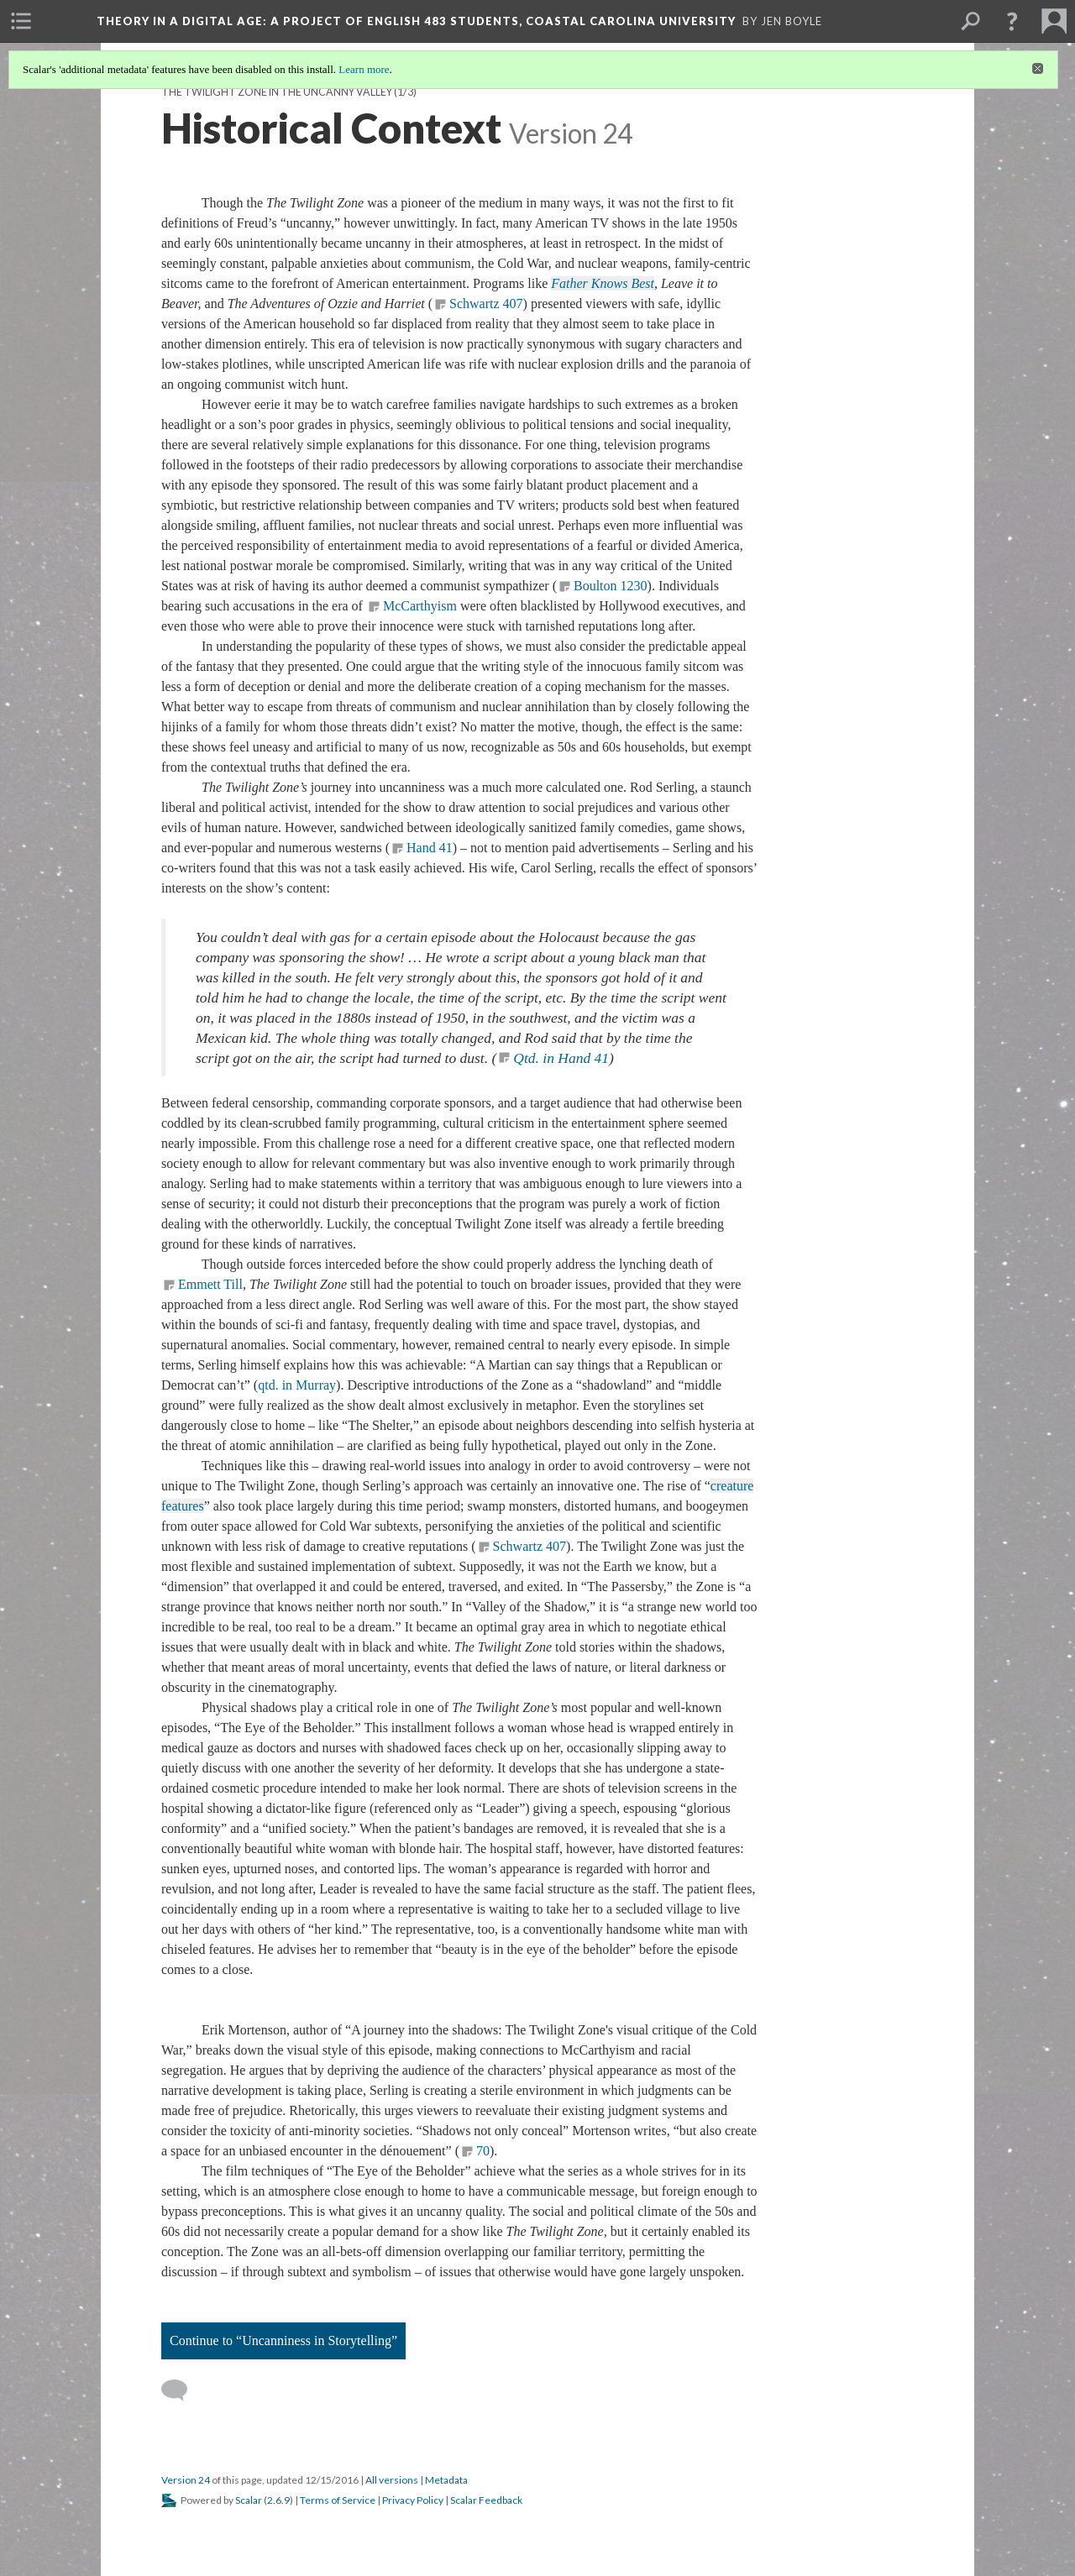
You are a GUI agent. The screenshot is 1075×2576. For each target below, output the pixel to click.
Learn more (363, 69)
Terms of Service (337, 2500)
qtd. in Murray (297, 1385)
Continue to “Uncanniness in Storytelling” (283, 2340)
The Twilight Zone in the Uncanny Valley (276, 92)
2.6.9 (278, 2500)
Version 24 (185, 2480)
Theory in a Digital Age (416, 21)
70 (483, 2151)
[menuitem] (21, 21)
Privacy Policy (412, 2500)
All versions (391, 2480)
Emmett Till (210, 1284)
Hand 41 (429, 847)
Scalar (248, 2500)
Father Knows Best (602, 283)
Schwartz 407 (486, 303)
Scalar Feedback (486, 2500)
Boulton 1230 (611, 586)
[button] (1012, 21)
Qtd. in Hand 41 (561, 1058)
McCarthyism (420, 606)
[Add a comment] (181, 2390)
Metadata (446, 2480)
